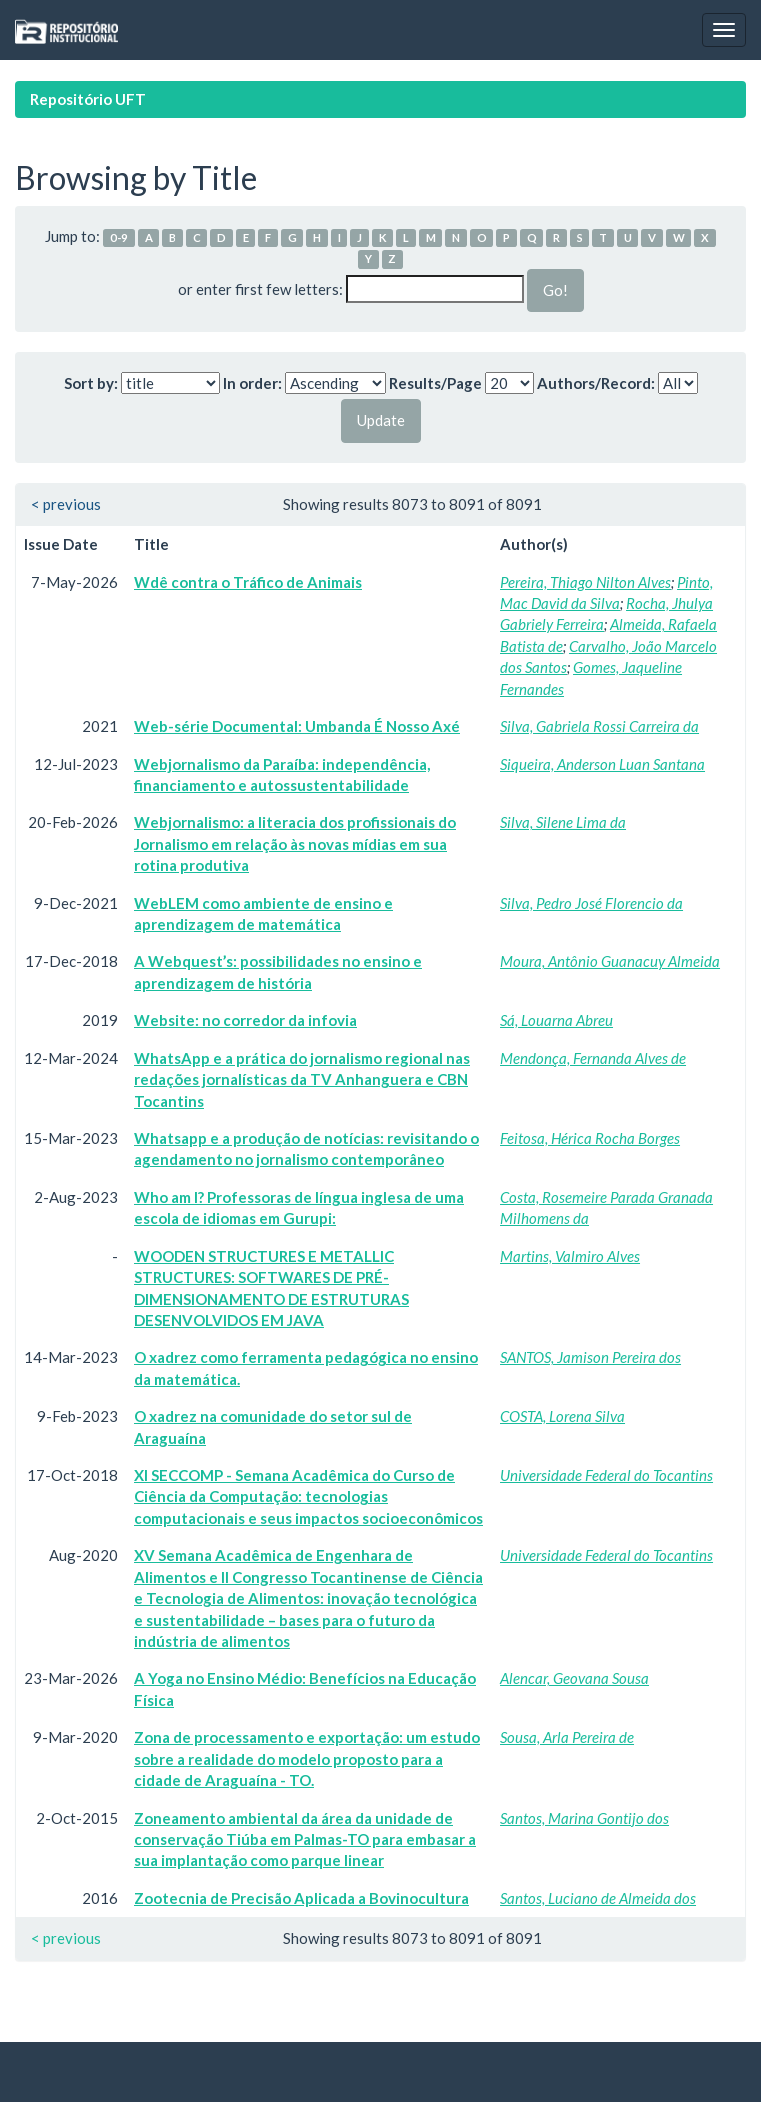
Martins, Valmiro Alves (570, 1256)
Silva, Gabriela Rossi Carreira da (599, 726)
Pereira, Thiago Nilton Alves (585, 582)
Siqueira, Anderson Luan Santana (602, 764)
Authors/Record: (596, 383)
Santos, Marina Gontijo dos (584, 1818)
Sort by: (91, 383)
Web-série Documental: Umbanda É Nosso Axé (297, 726)
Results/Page (435, 383)
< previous (66, 504)
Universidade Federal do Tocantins (606, 1475)
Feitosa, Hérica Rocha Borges (590, 1138)
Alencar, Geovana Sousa (574, 1678)
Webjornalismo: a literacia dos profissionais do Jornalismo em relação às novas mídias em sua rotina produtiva (295, 843)
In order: (252, 383)
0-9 (119, 237)
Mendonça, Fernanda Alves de (593, 1058)
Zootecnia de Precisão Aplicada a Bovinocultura (301, 1898)
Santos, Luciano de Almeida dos (598, 1898)
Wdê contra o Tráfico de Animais (248, 582)
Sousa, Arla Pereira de (567, 1737)
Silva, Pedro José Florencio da (591, 903)
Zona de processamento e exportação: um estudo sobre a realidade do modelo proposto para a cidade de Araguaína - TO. (307, 1758)
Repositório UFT (88, 99)
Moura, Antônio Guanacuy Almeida (610, 961)
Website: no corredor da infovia (245, 1020)
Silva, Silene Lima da (563, 822)
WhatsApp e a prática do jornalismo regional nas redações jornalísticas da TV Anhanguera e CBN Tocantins (302, 1079)
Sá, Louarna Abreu (556, 1020)
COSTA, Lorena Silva (562, 1416)
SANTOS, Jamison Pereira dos (590, 1357)
